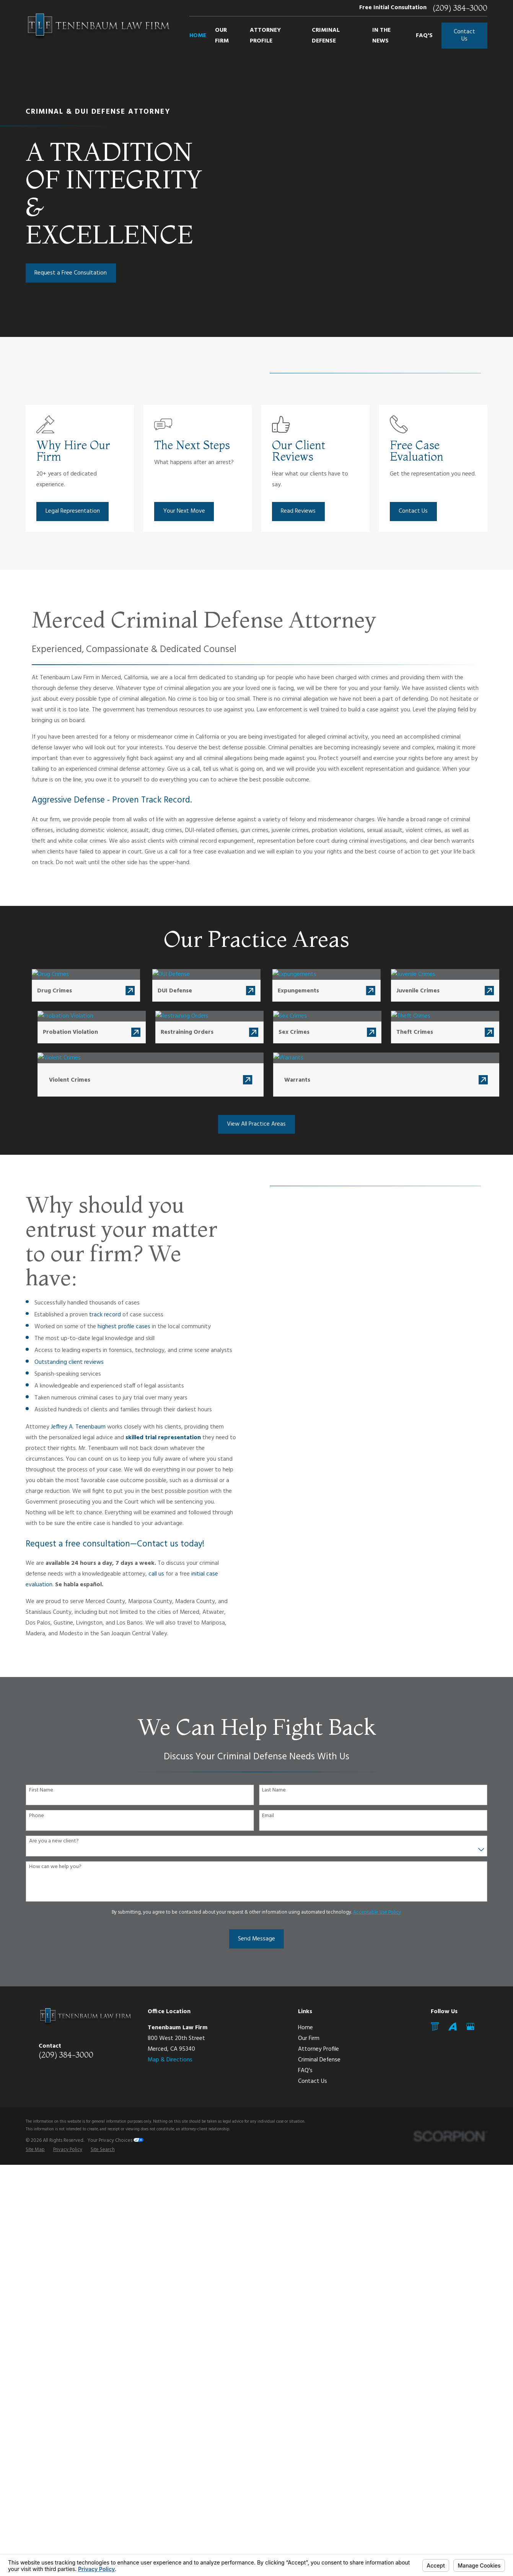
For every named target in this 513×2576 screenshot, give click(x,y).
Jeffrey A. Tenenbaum (66, 1427)
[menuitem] (35, 2149)
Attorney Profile (318, 2049)
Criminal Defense (319, 2059)
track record (93, 1314)
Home (305, 2027)
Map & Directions (170, 2059)
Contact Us (464, 35)
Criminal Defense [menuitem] (326, 36)
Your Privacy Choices (115, 2140)
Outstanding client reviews (57, 1362)
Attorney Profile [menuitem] (265, 36)
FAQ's (305, 2070)
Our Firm (308, 2038)
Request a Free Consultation (70, 273)
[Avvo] (452, 2026)
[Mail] (435, 2026)
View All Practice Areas (256, 1124)
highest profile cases (112, 1326)
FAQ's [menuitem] (424, 35)
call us (145, 1574)
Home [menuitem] (197, 35)
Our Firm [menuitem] (222, 36)
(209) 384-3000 (460, 8)
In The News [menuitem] (381, 36)
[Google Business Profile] (470, 2026)
